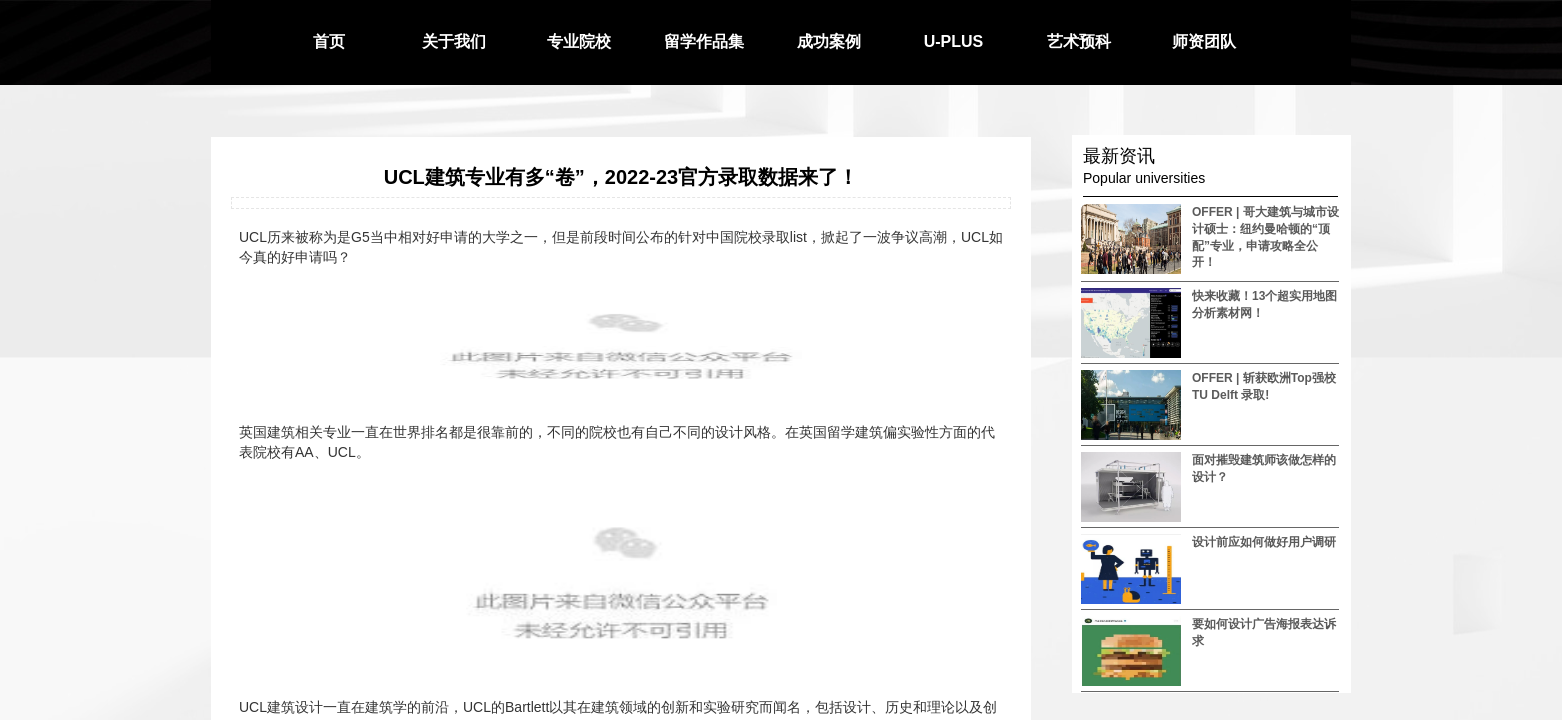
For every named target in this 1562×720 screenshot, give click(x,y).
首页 (329, 41)
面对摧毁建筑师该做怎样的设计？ (1264, 468)
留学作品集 (704, 41)
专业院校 (579, 41)
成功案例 (829, 41)
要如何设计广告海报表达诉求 (1264, 632)
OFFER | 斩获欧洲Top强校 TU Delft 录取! (1264, 386)
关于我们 (454, 41)
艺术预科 (1079, 41)
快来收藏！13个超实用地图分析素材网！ (1264, 304)
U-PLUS (954, 41)
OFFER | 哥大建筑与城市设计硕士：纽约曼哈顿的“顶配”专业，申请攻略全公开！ (1265, 237)
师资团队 (1204, 41)
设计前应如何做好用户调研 (1264, 542)
